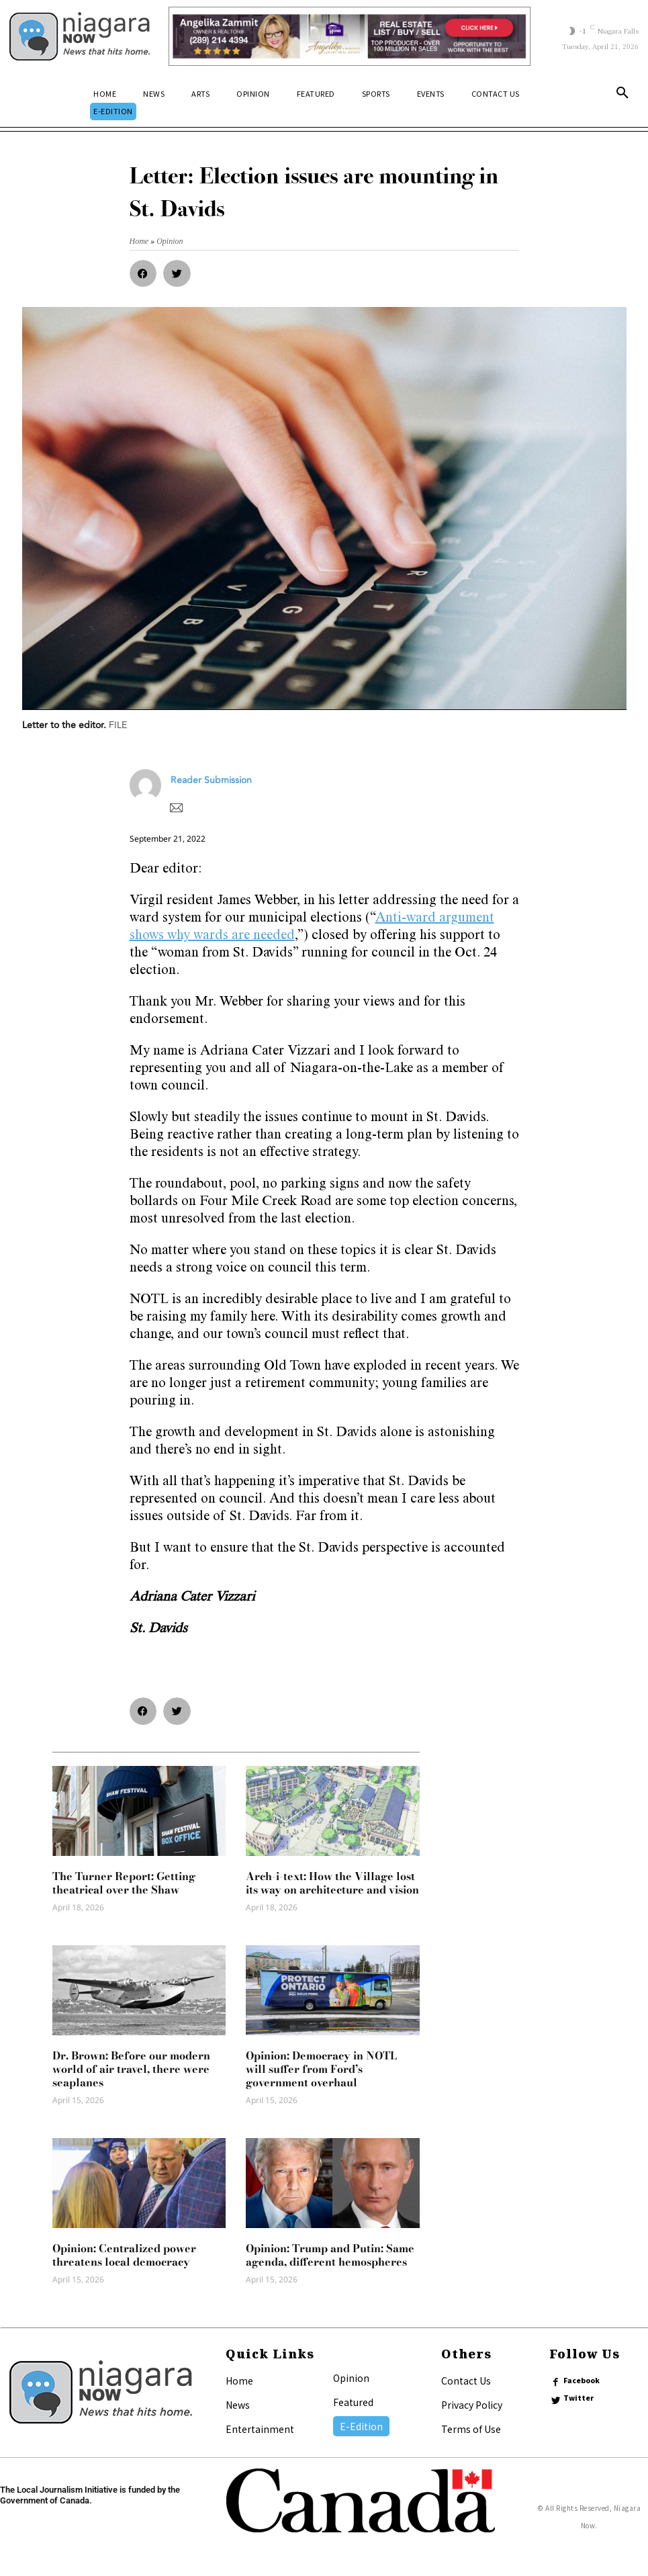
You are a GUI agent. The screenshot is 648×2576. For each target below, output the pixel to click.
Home (239, 2380)
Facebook (582, 2381)
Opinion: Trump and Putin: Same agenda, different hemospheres (330, 2255)
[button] (622, 95)
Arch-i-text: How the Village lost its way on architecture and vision (332, 1883)
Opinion (351, 2378)
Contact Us (466, 2380)
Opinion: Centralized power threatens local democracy (124, 2255)
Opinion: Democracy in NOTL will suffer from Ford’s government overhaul (321, 2068)
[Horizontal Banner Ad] (349, 36)
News (238, 2404)
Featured (353, 2402)
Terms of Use (471, 2429)
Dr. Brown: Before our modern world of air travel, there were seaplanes (131, 2068)
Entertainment (260, 2429)
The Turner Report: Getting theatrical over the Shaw (123, 1883)
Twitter (579, 2398)
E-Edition (361, 2426)
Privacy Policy (471, 2404)
